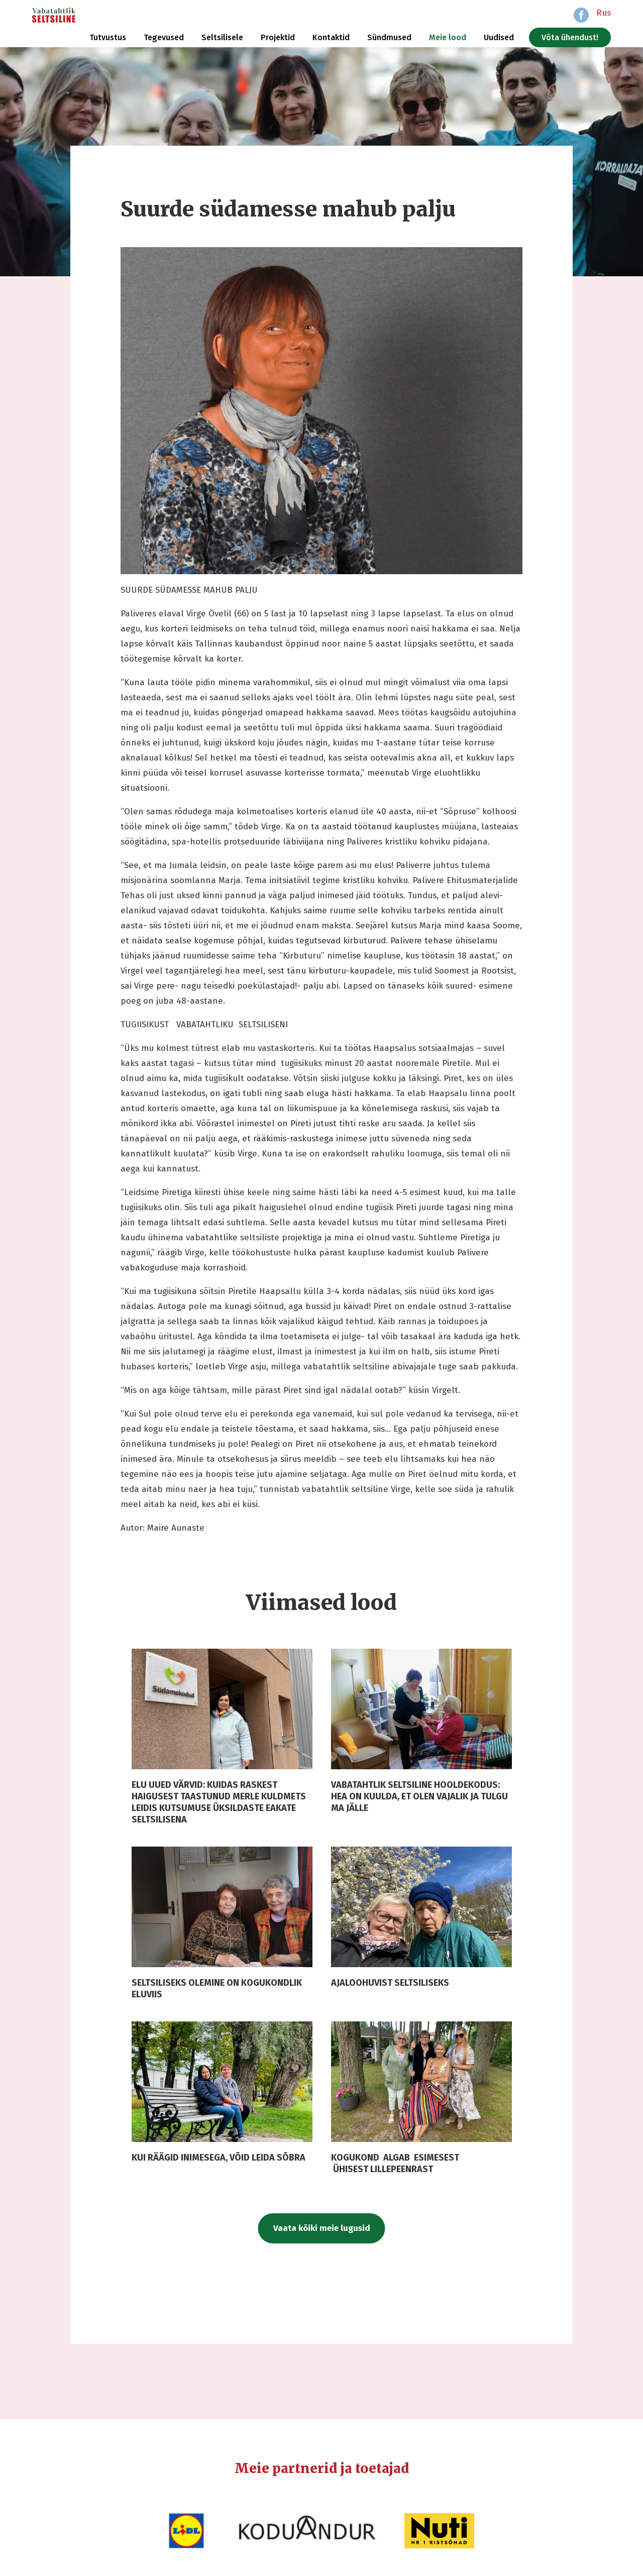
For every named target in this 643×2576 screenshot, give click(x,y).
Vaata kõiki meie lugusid (321, 2228)
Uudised (499, 37)
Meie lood (447, 37)
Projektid (278, 37)
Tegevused (164, 37)
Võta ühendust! (570, 37)
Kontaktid (331, 37)
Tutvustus (107, 37)
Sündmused (389, 37)
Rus (603, 13)
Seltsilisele (222, 37)
